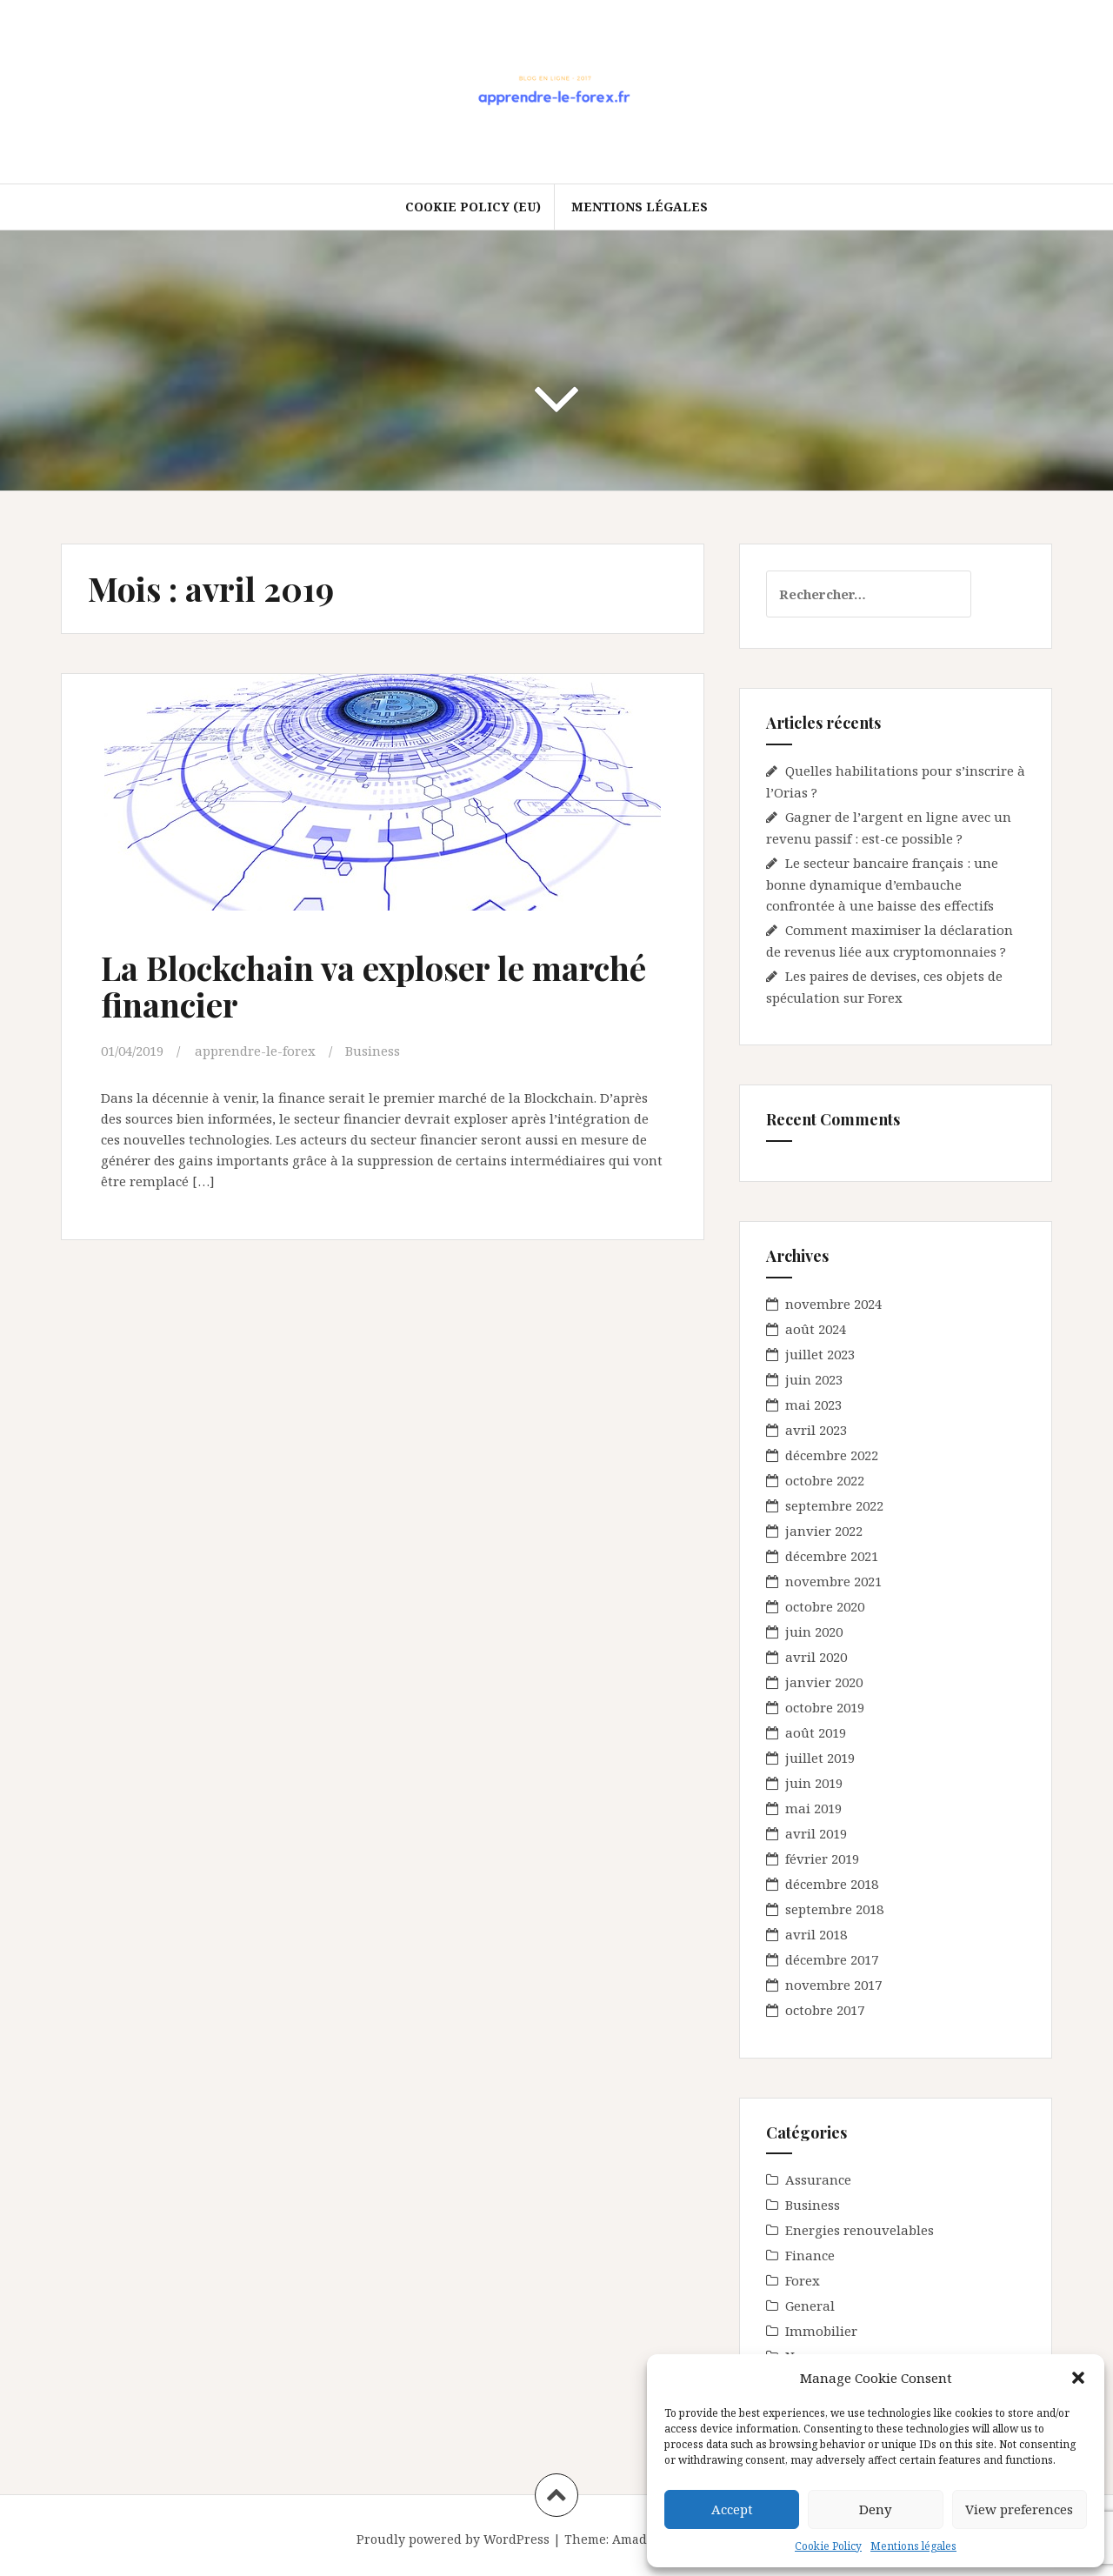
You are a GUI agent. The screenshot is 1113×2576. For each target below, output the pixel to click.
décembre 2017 (831, 1959)
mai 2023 (813, 1404)
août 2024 (815, 1329)
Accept (732, 2509)
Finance (810, 2255)
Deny (875, 2509)
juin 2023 (814, 1379)
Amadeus (640, 2539)
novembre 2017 (833, 1984)
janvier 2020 (824, 1682)
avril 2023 (816, 1429)
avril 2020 (816, 1656)
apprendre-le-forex (255, 1050)
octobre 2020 (824, 1606)
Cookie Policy (828, 2546)
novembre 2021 (833, 1581)
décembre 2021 (831, 1556)
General (810, 2305)
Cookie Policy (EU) (473, 206)
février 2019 (822, 1858)
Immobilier (821, 2330)
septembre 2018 (834, 1909)
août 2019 (815, 1732)
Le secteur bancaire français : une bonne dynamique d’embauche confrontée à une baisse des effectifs (882, 884)
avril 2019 (816, 1833)
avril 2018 (816, 1934)
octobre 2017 (824, 2010)
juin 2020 (814, 1631)
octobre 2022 (824, 1480)
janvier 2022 (824, 1530)
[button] (1078, 2377)
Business (372, 1050)
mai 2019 (813, 1808)
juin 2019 (814, 1783)
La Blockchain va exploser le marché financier (373, 985)
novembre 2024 (833, 1303)
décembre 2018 (831, 1883)
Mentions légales (913, 2546)
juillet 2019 (820, 1757)
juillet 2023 (820, 1354)
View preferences (1019, 2509)
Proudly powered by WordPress (453, 2539)
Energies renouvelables (859, 2230)
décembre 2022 (831, 1455)
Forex (802, 2280)
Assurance (818, 2179)
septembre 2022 (834, 1505)
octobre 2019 (824, 1707)
